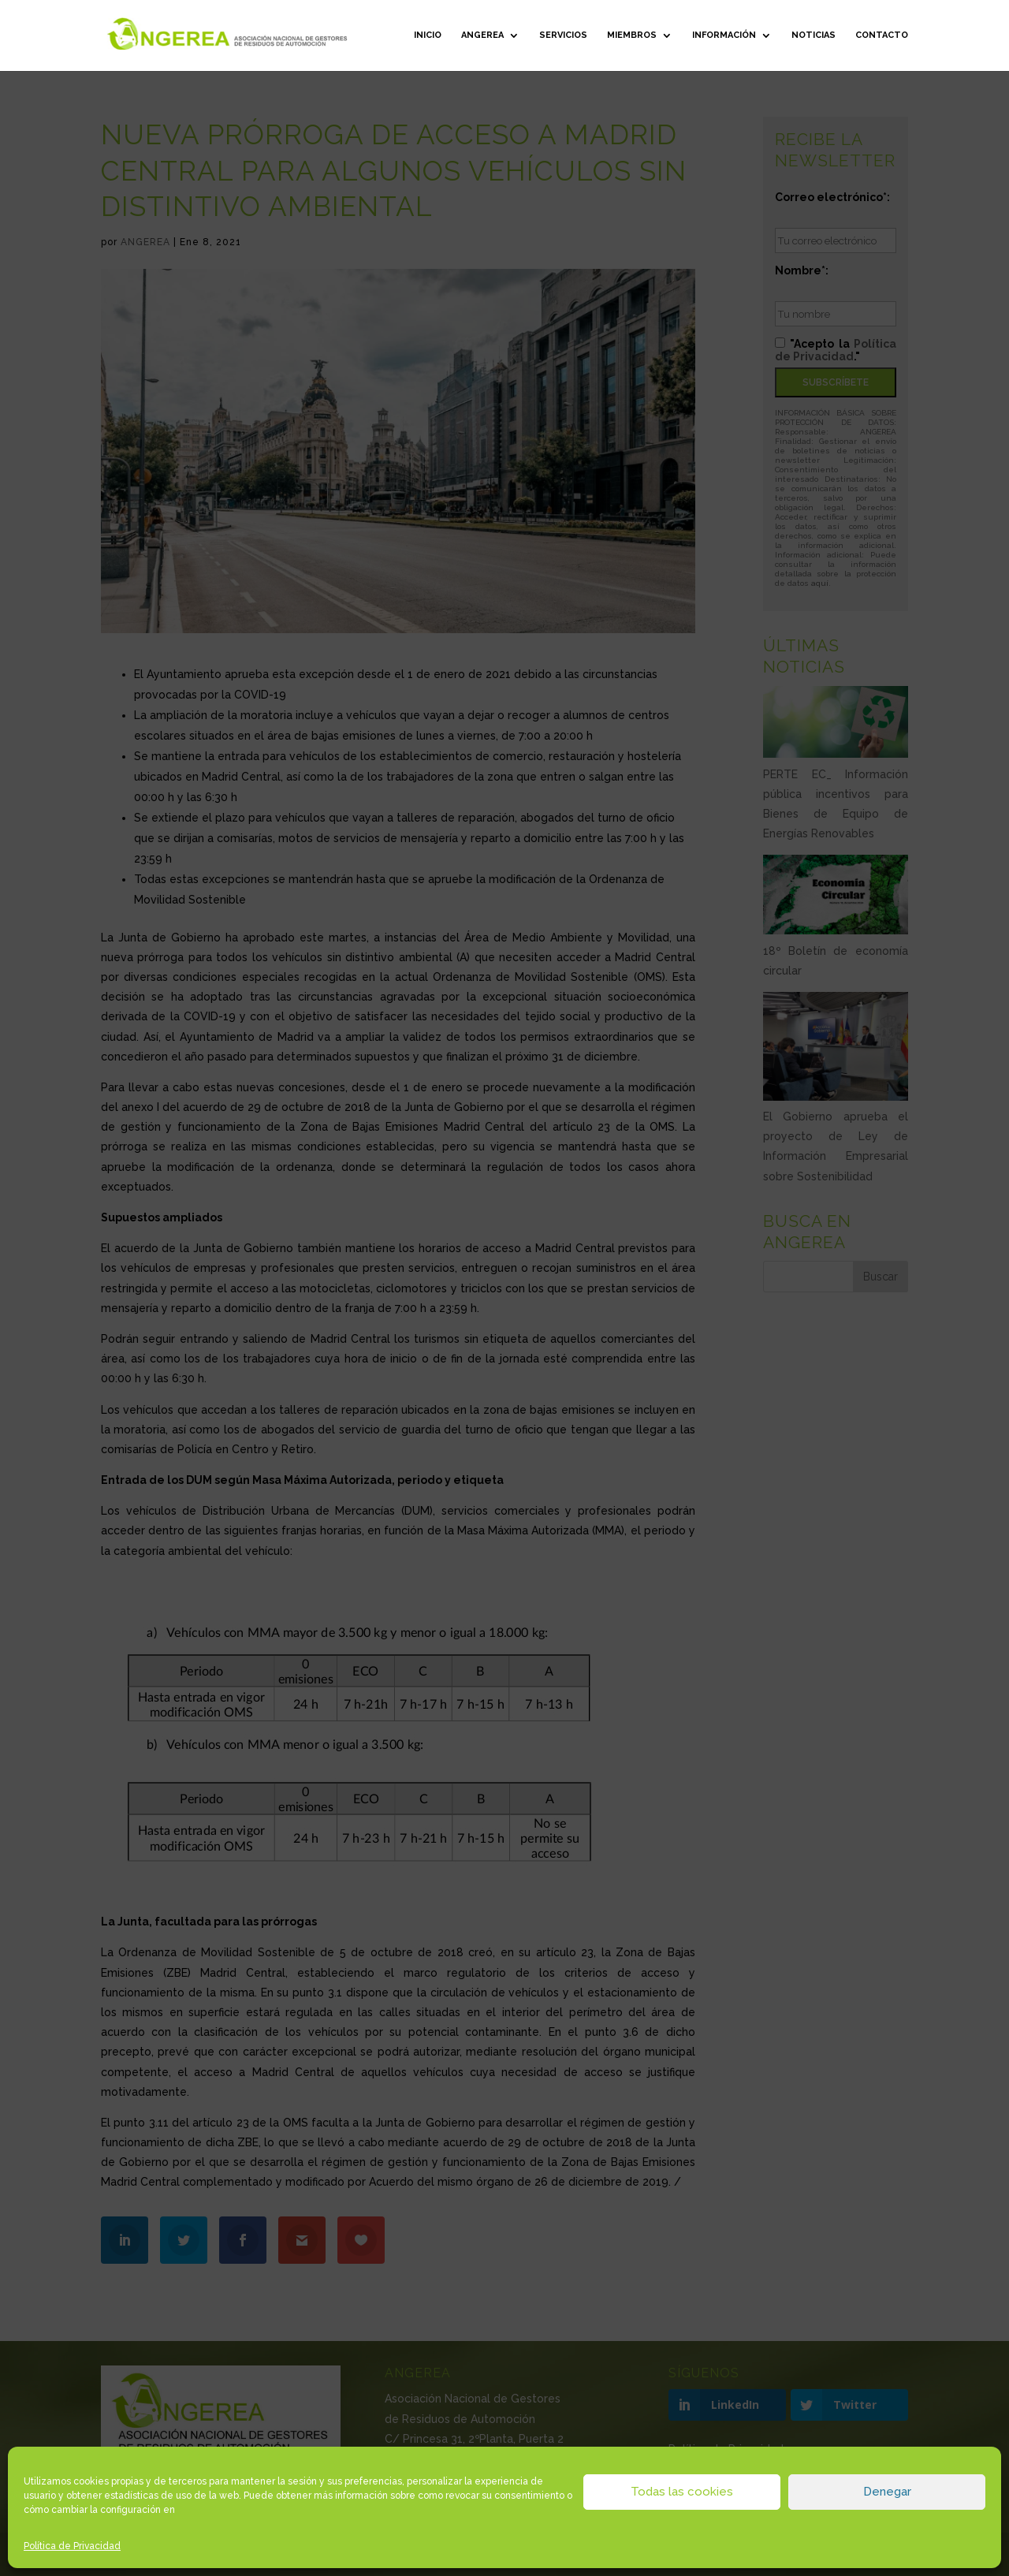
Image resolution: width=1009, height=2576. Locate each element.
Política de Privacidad (72, 2546)
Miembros (632, 35)
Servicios (563, 35)
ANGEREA (482, 35)
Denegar (887, 2492)
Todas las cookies (682, 2492)
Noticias (813, 35)
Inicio (427, 35)
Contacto (881, 35)
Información (724, 35)
